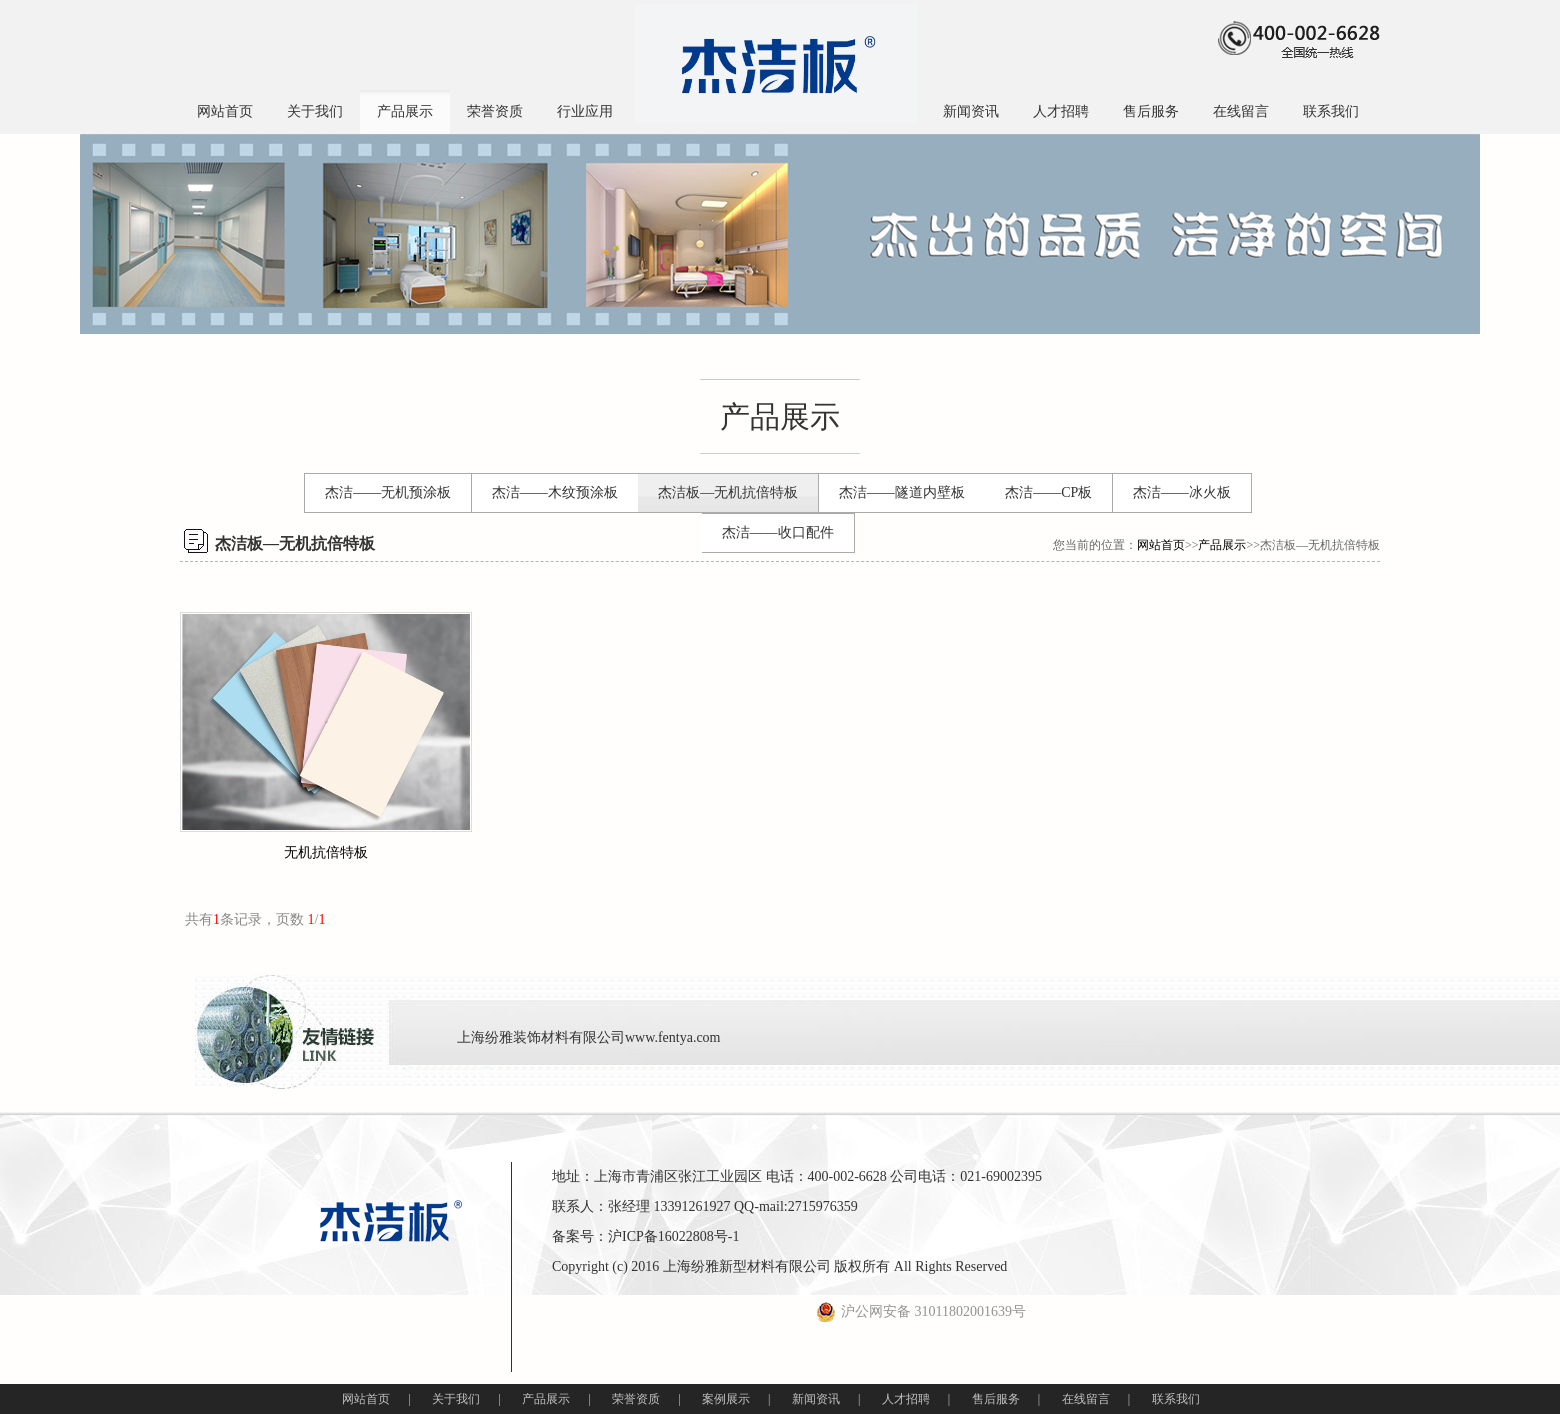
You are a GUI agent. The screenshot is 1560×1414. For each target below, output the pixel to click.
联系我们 (1331, 111)
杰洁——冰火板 (1182, 492)
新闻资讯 (971, 111)
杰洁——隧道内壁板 (902, 492)
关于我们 (315, 111)
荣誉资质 (495, 111)
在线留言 (1241, 111)
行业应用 (585, 111)
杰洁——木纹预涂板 (555, 492)
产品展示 (405, 111)
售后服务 (1151, 111)
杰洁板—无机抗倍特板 (728, 492)
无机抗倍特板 (326, 852)
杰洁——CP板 (1048, 492)
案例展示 (726, 1399)
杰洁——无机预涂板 (388, 492)
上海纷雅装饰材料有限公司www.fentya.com (589, 1037)
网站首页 (225, 111)
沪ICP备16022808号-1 (673, 1236)
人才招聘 (1061, 111)
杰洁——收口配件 (778, 532)
